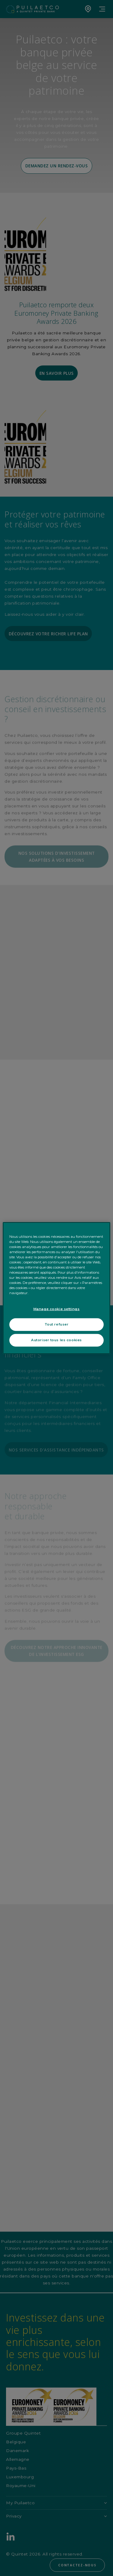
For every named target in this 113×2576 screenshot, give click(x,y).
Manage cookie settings (56, 1309)
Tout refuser (57, 1324)
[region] (56, 1288)
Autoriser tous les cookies (56, 1340)
